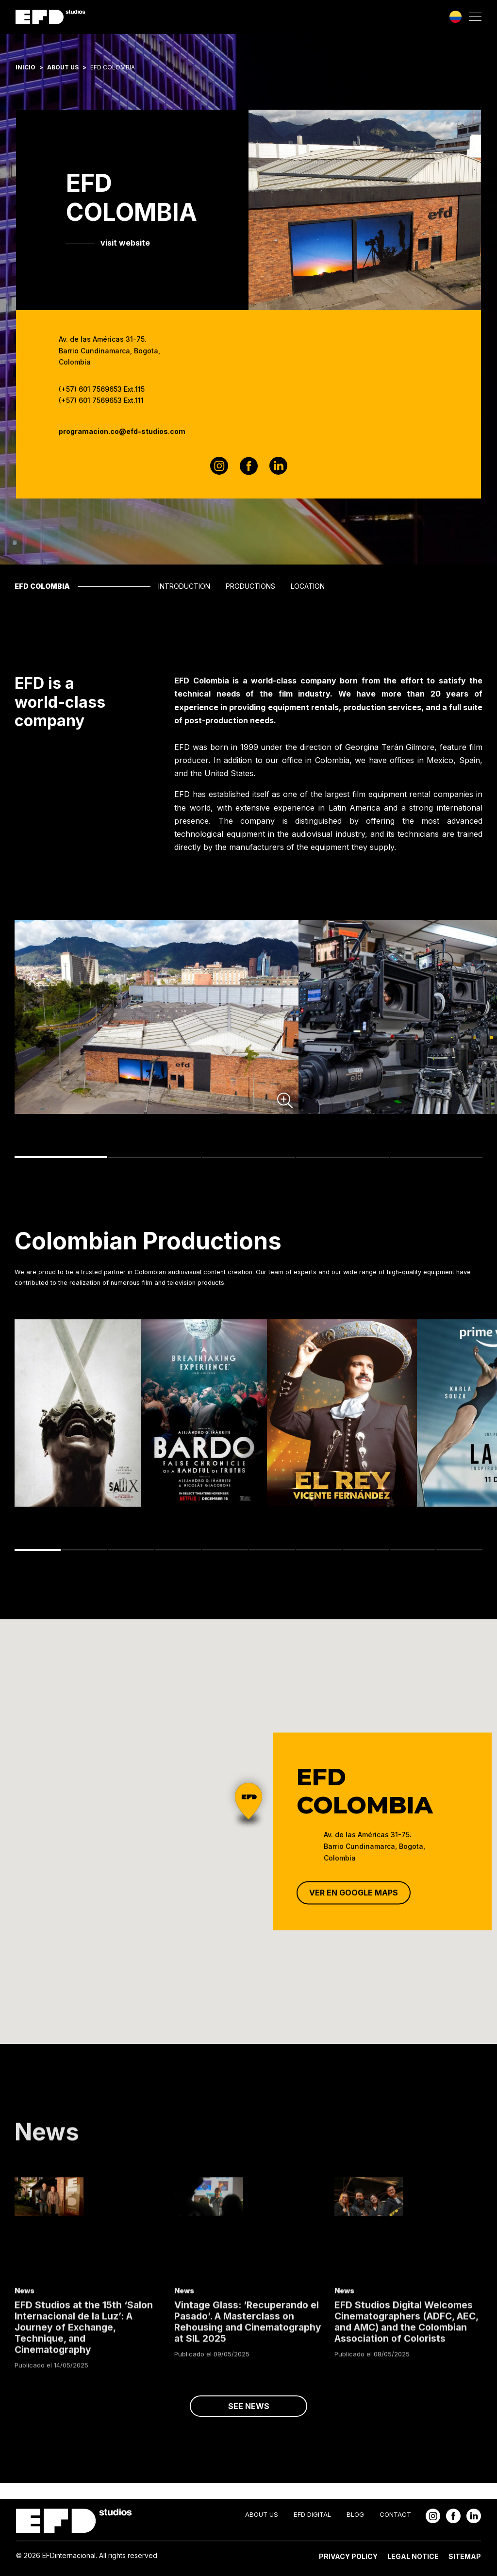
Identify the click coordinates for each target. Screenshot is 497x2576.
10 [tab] (459, 1551)
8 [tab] (366, 1551)
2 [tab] (154, 1159)
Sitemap (464, 2556)
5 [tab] (436, 1159)
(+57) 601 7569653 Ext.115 (102, 389)
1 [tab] (61, 1160)
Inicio (25, 67)
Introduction (184, 586)
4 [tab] (342, 1159)
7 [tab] (319, 1551)
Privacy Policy (348, 2556)
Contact (395, 2514)
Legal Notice (413, 2556)
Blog (355, 2514)
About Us (63, 67)
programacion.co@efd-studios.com (122, 431)
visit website (125, 243)
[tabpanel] (156, 1019)
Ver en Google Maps (353, 1893)
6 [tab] (272, 1551)
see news (248, 2422)
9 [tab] (413, 1551)
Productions (250, 586)
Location (308, 586)
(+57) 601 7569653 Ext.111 (101, 400)
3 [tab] (248, 1159)
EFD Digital (312, 2514)
